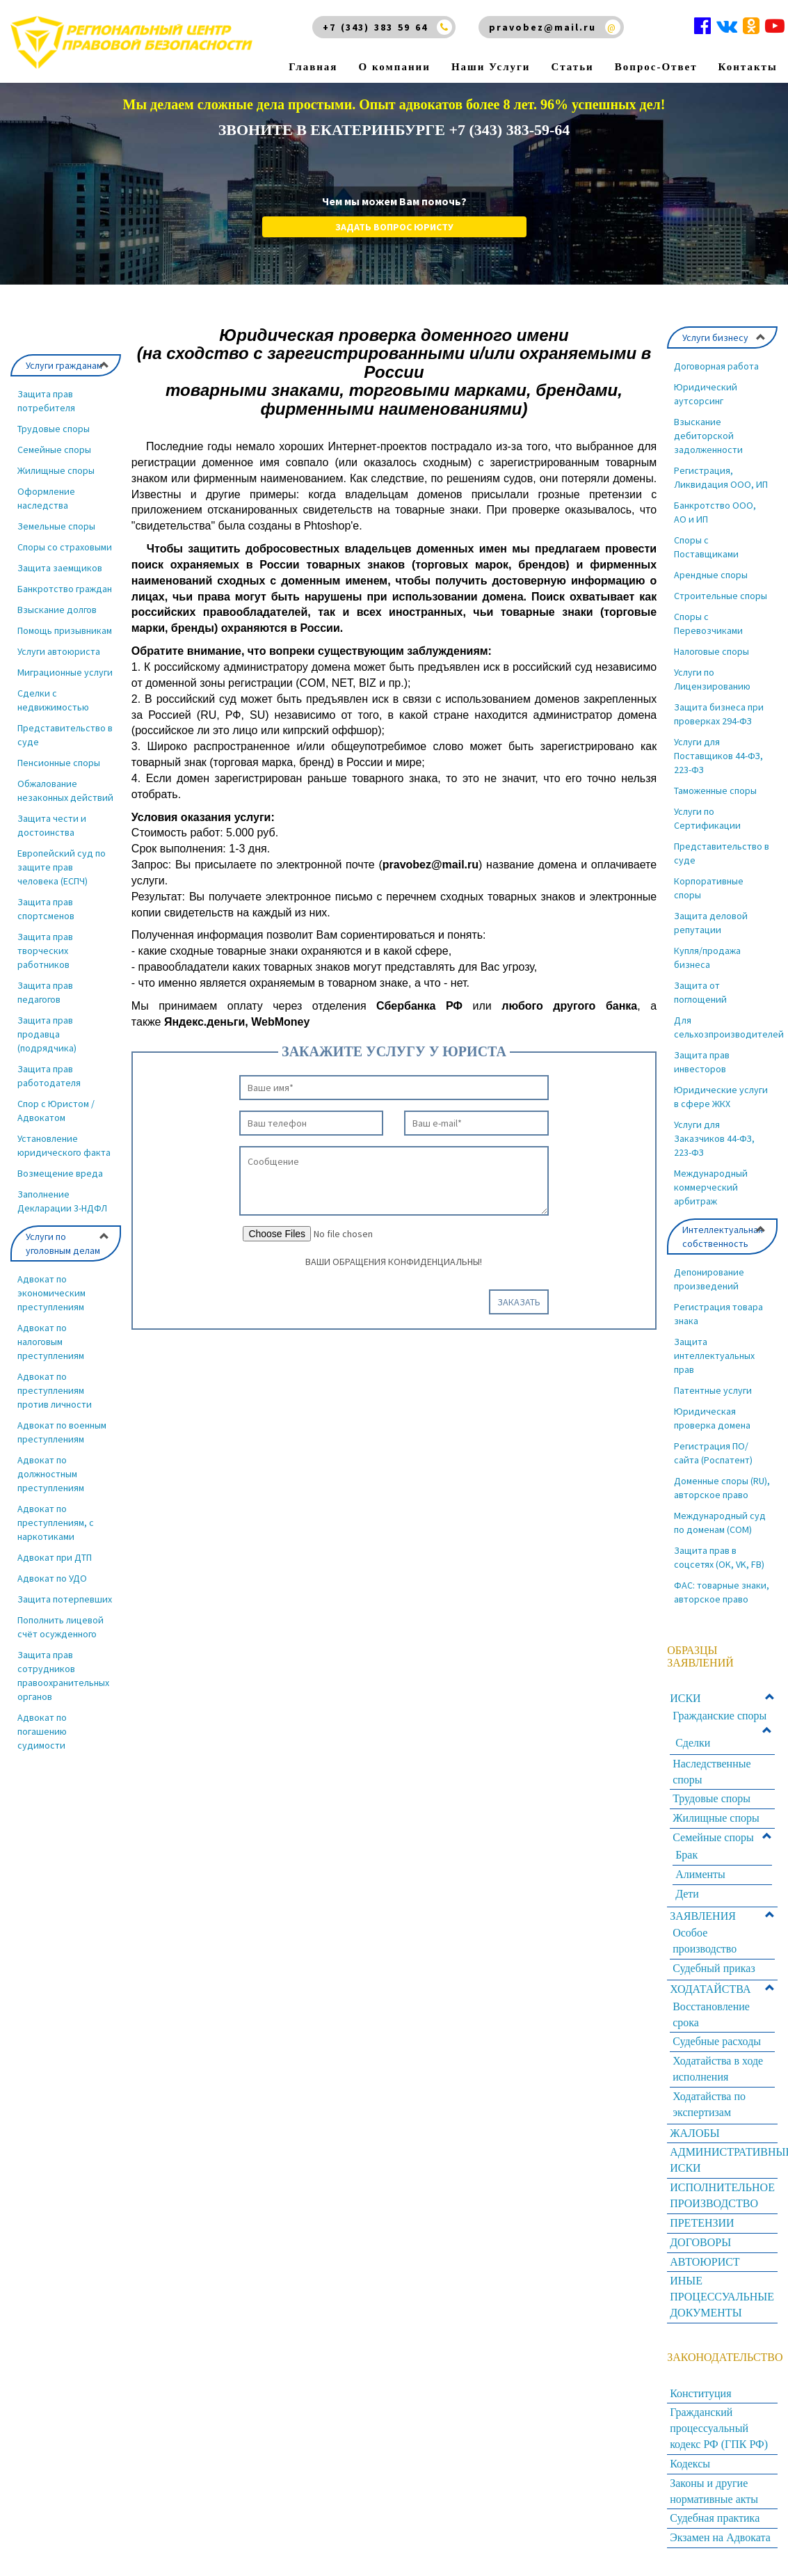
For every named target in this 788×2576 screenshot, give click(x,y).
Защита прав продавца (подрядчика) (47, 1034)
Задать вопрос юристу (394, 227)
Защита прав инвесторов (702, 1062)
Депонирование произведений (709, 1279)
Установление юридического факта (64, 1145)
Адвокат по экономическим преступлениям (51, 1293)
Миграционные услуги (65, 672)
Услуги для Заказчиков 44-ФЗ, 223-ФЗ (714, 1138)
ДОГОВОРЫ (700, 2242)
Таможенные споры (715, 790)
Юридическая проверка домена (712, 1418)
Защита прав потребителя (46, 401)
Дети (687, 1894)
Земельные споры (56, 526)
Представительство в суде (65, 735)
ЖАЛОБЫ (694, 2133)
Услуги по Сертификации (707, 818)
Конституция (700, 2393)
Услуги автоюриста (58, 651)
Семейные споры (54, 449)
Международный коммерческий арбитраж (711, 1187)
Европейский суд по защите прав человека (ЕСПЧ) (61, 867)
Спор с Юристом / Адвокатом (56, 1110)
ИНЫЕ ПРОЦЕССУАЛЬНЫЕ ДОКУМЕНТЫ (722, 2297)
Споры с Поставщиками (706, 547)
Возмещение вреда (60, 1173)
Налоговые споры (711, 651)
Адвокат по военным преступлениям (61, 1432)
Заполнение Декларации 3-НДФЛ (62, 1201)
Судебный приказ (714, 1968)
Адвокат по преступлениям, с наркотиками (55, 1522)
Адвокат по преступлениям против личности (54, 1390)
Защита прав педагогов (45, 992)
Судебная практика (714, 2518)
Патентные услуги (713, 1390)
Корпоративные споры (708, 888)
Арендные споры (711, 575)
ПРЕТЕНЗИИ (702, 2223)
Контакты (748, 48)
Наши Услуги (491, 48)
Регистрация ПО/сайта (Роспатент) (713, 1453)
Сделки (692, 1743)
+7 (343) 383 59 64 (375, 27)
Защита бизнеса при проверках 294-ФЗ (719, 714)
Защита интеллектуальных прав (714, 1355)
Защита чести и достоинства (51, 825)
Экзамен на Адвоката (720, 2537)
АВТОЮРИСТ (704, 2262)
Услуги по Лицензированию (712, 679)
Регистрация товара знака (718, 1314)
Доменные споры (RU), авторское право (722, 1487)
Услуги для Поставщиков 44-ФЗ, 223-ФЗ (718, 756)
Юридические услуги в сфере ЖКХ (721, 1096)
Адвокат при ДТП (54, 1557)
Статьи (572, 48)
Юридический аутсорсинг (705, 394)
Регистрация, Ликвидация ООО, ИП (721, 477)
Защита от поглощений (700, 992)
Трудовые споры (53, 428)
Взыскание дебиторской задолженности (708, 435)
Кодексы (690, 2464)
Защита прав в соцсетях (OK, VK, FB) (719, 1557)
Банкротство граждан (64, 588)
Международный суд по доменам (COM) (720, 1522)
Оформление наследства (46, 498)
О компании (394, 48)
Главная (313, 48)
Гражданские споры (719, 1716)
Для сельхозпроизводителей (726, 1027)
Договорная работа (716, 366)
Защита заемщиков (59, 568)
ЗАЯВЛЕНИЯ (703, 1916)
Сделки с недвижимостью (53, 700)
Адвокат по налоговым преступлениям (50, 1341)
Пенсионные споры (58, 762)
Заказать (518, 1302)
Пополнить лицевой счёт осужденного (60, 1627)
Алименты (700, 1874)
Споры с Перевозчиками (708, 623)
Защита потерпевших (64, 1599)
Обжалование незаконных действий (65, 790)
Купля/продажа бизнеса (707, 957)
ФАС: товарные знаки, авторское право (721, 1592)
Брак (686, 1855)
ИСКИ (685, 1698)
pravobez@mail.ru (542, 27)
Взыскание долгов (57, 609)
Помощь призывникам (64, 630)
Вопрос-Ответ (656, 48)
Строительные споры (720, 595)
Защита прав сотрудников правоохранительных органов (63, 1675)
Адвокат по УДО (52, 1578)
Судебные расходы (717, 2041)
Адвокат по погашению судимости (42, 1731)
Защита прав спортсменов (45, 909)
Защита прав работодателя (49, 1076)
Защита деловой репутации (711, 922)
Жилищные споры (56, 470)
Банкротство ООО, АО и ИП (715, 512)
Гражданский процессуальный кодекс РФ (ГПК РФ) (719, 2428)
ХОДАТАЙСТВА (710, 1989)
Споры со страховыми (64, 547)
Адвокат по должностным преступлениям (50, 1474)
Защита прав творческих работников (45, 950)
